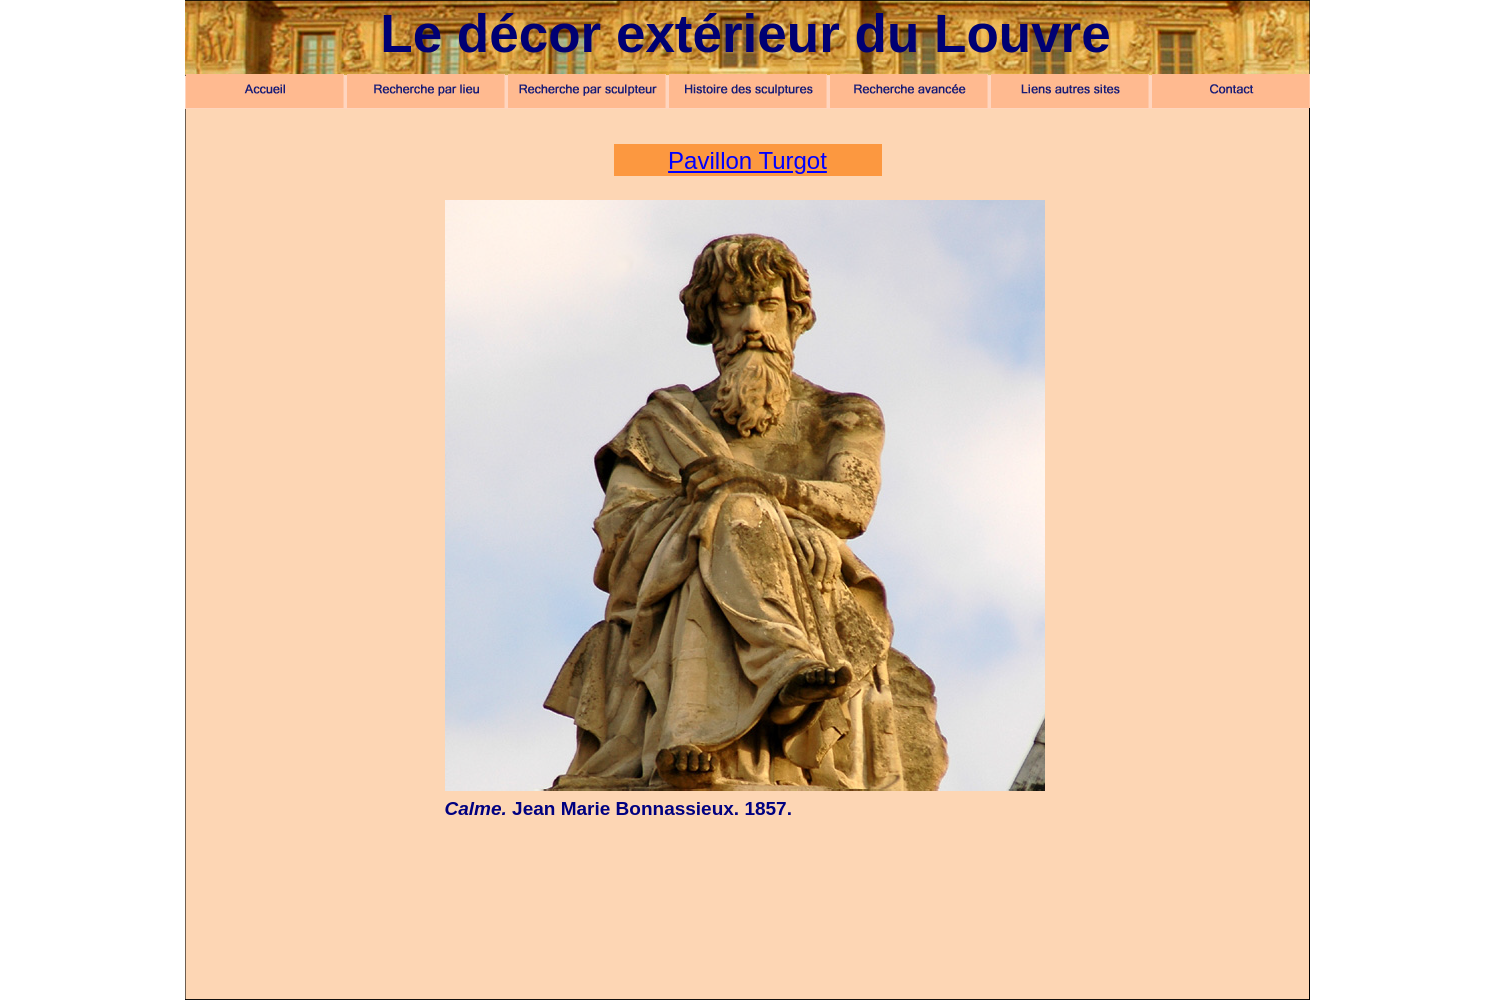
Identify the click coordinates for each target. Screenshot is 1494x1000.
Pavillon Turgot (747, 160)
